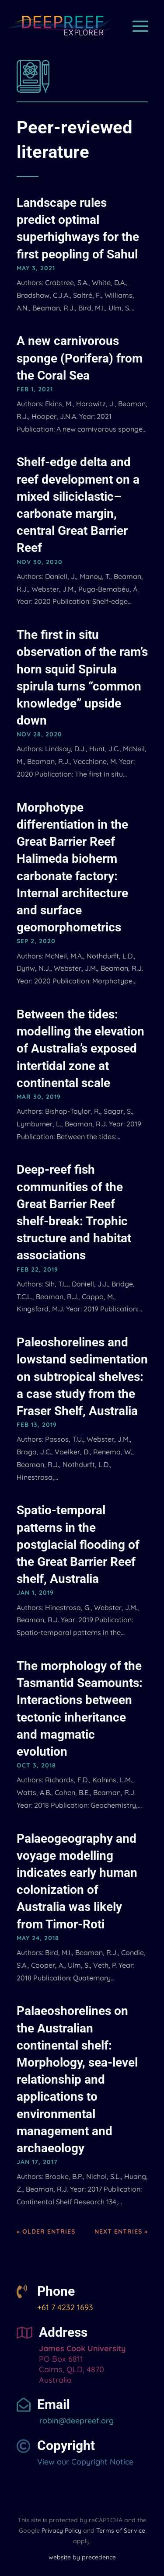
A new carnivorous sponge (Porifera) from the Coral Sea (80, 358)
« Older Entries (46, 2231)
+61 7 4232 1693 (65, 2307)
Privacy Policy (61, 2530)
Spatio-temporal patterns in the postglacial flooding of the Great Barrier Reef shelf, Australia (78, 1544)
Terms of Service (120, 2530)
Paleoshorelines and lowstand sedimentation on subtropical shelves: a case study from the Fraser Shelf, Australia (82, 1376)
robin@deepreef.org (75, 2421)
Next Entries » (121, 2231)
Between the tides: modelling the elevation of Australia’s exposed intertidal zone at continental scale (80, 1048)
